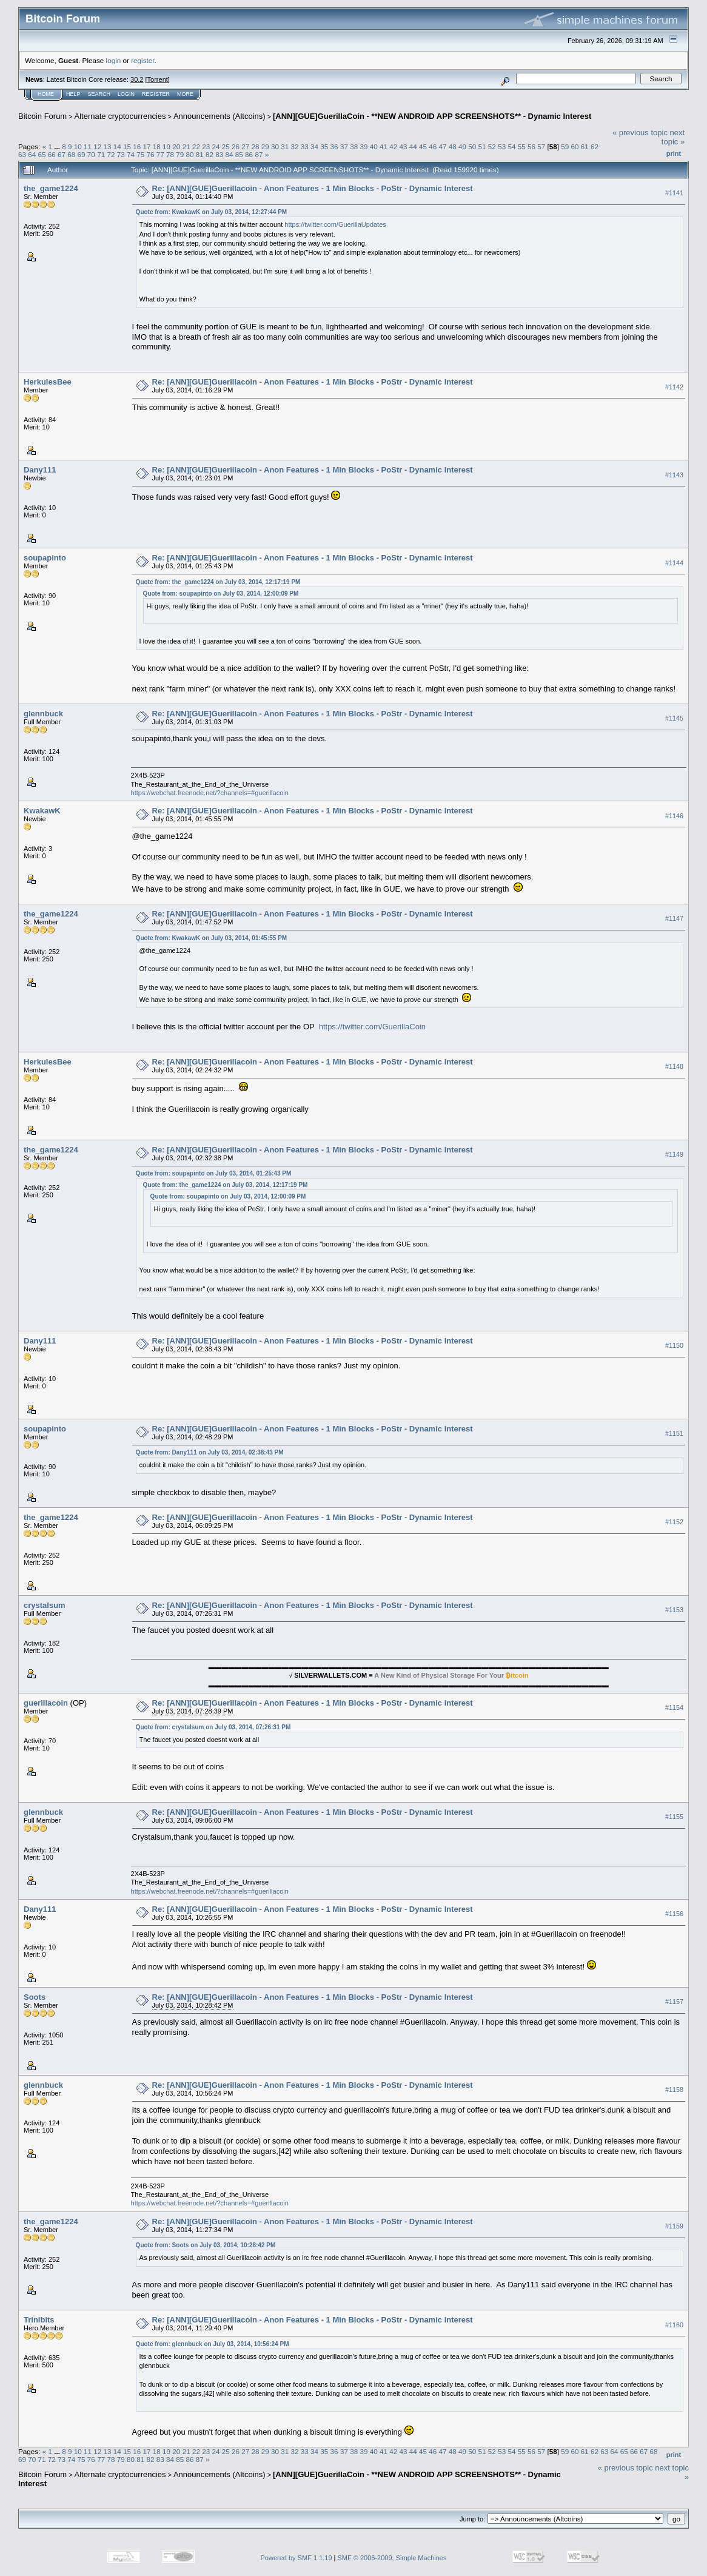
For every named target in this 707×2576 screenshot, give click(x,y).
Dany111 (40, 469)
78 (170, 154)
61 (585, 146)
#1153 (674, 1609)
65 (42, 154)
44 (413, 146)
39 (363, 146)
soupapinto (45, 557)
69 (81, 154)
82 (209, 154)
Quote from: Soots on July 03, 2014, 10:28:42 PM (206, 2245)
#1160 (674, 2325)
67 (61, 154)
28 (255, 146)
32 (295, 146)
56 (531, 146)
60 (574, 146)
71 (101, 154)
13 (108, 146)
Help (73, 94)
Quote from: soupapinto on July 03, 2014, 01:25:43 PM (214, 1173)
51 (482, 146)
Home (46, 94)
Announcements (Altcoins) (219, 116)
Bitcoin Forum (42, 116)
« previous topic (640, 132)
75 (140, 154)
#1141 (674, 193)
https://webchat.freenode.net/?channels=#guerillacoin (210, 792)
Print (673, 153)
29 (265, 146)
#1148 (674, 1066)
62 (594, 146)
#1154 (674, 1708)
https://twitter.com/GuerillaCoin (372, 1026)
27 (245, 146)
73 (121, 154)
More (185, 94)
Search (99, 94)
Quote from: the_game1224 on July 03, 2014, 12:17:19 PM (218, 582)
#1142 (674, 387)
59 (565, 146)
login (113, 60)
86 (249, 154)
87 (259, 154)
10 (78, 146)
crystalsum (44, 1605)
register (142, 60)
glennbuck (43, 713)
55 (522, 146)
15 (127, 146)
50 (472, 146)
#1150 (674, 1346)
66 (52, 154)
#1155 (674, 1816)
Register (156, 94)
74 (131, 154)
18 (157, 146)
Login (126, 94)
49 (462, 146)
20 (176, 146)
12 (97, 146)
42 (393, 146)
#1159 (674, 2226)
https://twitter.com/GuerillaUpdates (335, 224)
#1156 (674, 1913)
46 (433, 146)
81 (200, 154)
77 (160, 154)
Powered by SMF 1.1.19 (296, 2557)
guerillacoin (46, 1702)
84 (229, 154)
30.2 (136, 79)
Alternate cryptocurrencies (120, 116)
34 (314, 146)
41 (383, 146)
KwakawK (42, 810)
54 (511, 146)
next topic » (673, 137)
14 (117, 146)
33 (305, 146)
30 (275, 146)
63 (22, 154)
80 (190, 154)
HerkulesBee (48, 381)
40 (374, 146)
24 (215, 146)
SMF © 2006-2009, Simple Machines (392, 2557)
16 (137, 146)
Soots (34, 1997)
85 (239, 154)
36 (334, 146)
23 (206, 146)
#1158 (674, 2089)
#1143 (674, 475)
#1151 (674, 1434)
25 (226, 146)
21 (186, 146)
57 (541, 146)
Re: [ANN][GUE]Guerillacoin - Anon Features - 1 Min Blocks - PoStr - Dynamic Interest (312, 188)
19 (166, 146)
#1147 (674, 919)
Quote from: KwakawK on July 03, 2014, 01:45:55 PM (211, 938)
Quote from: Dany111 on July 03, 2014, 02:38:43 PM (210, 1452)
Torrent (157, 79)
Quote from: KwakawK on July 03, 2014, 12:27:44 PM (211, 212)
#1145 (674, 718)
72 (111, 154)
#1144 (674, 563)
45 (423, 146)
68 (71, 154)
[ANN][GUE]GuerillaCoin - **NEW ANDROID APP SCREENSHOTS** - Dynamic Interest (432, 116)
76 (150, 154)
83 (219, 154)
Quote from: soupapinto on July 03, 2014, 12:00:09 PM (221, 593)
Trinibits (39, 2319)
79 (180, 154)
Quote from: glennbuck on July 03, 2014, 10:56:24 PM (212, 2344)
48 (453, 146)
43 (403, 146)
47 (443, 146)
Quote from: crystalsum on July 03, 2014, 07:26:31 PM (213, 1727)
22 (196, 146)
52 (492, 146)
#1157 (674, 2001)
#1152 (674, 1521)
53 (502, 146)
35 (324, 146)
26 (236, 146)
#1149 (674, 1154)
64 (32, 154)
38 (354, 146)
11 (88, 146)
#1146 (674, 815)
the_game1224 (51, 188)
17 (147, 146)
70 (91, 154)
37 (344, 146)
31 (285, 146)
